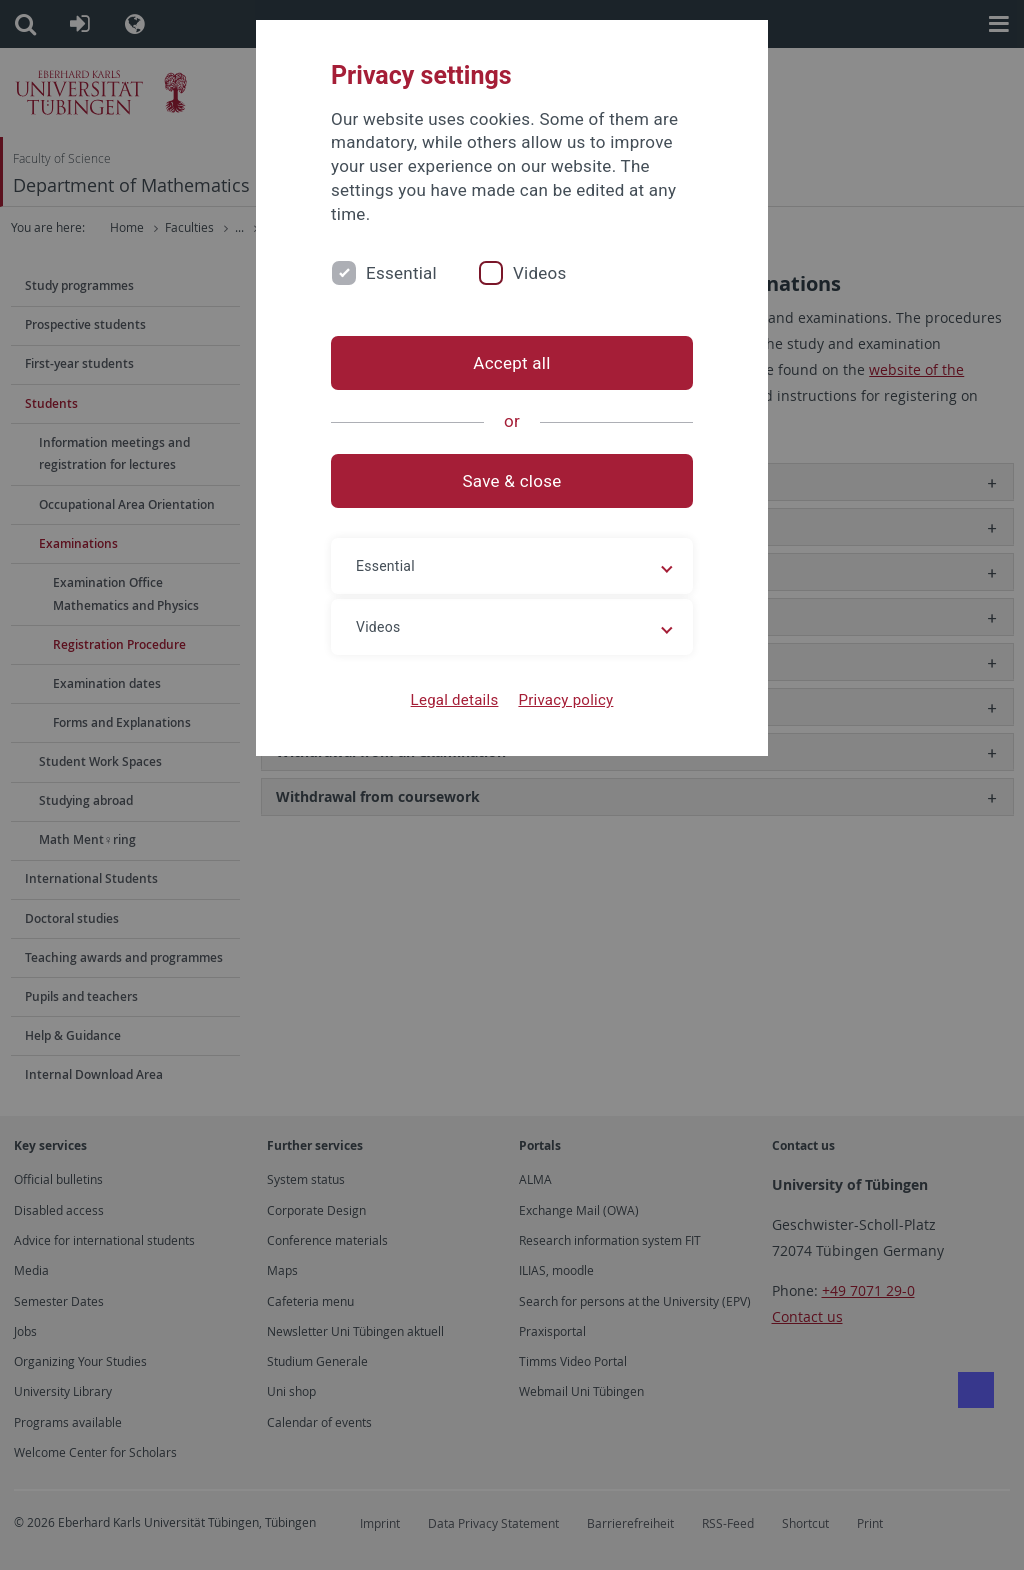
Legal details (455, 700)
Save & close (512, 481)
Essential (401, 273)
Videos (540, 273)
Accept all (511, 363)
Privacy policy (565, 700)
